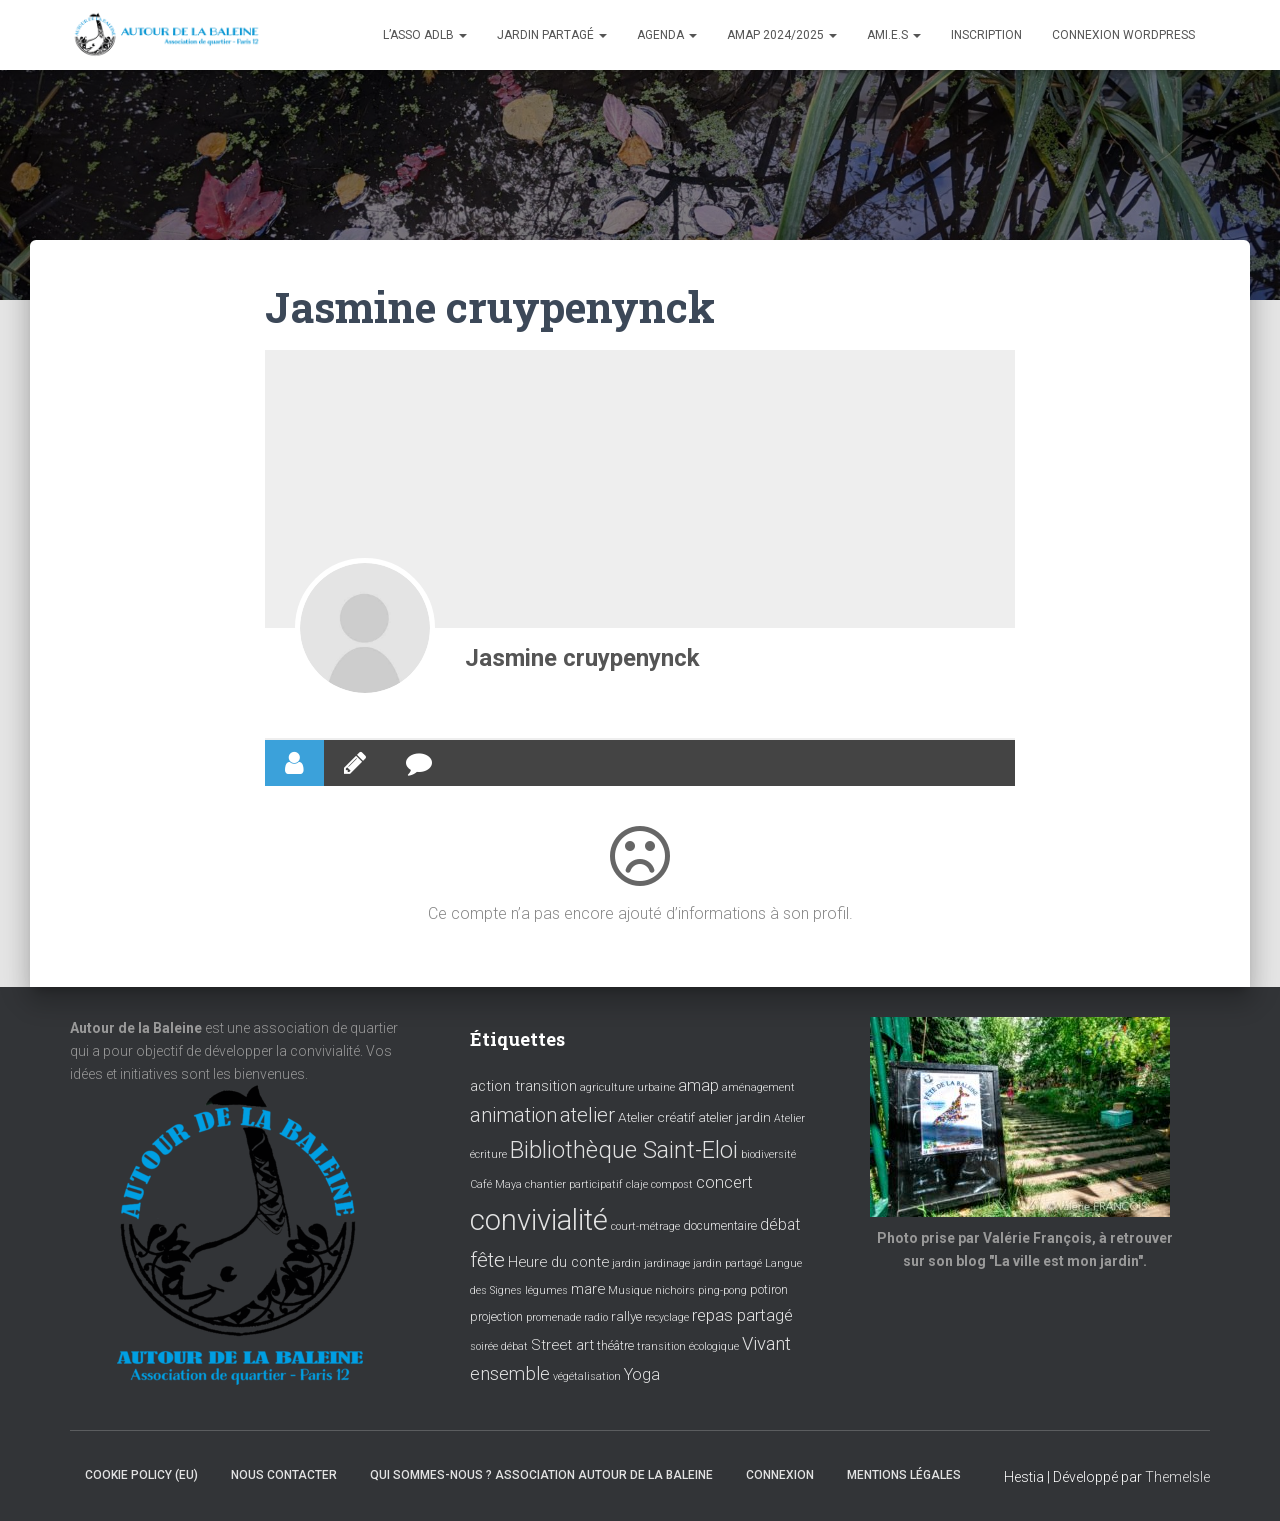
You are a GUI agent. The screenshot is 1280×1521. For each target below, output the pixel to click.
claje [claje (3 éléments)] (637, 1184)
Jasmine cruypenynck (582, 658)
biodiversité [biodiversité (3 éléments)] (768, 1154)
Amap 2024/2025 (782, 35)
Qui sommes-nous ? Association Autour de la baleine (541, 1475)
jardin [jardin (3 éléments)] (626, 1263)
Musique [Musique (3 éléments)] (630, 1290)
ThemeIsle (1177, 1477)
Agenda (667, 35)
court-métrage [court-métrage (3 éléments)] (645, 1226)
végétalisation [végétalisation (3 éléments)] (587, 1376)
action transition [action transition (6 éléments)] (523, 1086)
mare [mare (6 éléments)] (588, 1289)
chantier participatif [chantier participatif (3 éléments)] (574, 1184)
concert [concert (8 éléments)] (724, 1182)
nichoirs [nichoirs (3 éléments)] (675, 1290)
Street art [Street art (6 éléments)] (562, 1345)
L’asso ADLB (425, 35)
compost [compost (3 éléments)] (672, 1184)
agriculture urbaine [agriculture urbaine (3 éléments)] (627, 1087)
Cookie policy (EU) (141, 1475)
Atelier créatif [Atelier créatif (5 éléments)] (656, 1117)
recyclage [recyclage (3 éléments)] (667, 1317)
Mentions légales (904, 1475)
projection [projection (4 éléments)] (496, 1317)
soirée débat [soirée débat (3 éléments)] (499, 1346)
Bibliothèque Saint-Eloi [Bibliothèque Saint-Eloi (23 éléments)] (624, 1150)
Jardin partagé (552, 35)
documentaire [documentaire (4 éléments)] (720, 1226)
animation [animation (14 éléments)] (513, 1115)
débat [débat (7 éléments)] (780, 1225)
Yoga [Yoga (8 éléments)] (642, 1374)
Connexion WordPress (1123, 35)
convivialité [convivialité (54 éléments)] (539, 1220)
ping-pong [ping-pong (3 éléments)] (722, 1290)
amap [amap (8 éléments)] (698, 1085)
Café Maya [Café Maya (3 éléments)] (496, 1184)
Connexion (780, 1475)
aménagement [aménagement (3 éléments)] (758, 1087)
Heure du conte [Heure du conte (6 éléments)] (558, 1262)
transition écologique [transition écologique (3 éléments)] (688, 1346)
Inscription (986, 35)
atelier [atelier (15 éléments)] (587, 1115)
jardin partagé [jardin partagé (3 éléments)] (727, 1263)
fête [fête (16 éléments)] (487, 1260)
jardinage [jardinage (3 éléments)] (667, 1263)
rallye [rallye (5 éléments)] (626, 1316)
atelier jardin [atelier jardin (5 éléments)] (734, 1117)
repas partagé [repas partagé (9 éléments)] (742, 1315)
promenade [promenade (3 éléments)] (553, 1317)
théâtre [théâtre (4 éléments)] (615, 1346)
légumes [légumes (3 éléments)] (546, 1290)
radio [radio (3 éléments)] (596, 1317)
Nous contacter (284, 1475)
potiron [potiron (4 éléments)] (769, 1290)
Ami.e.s (894, 35)
